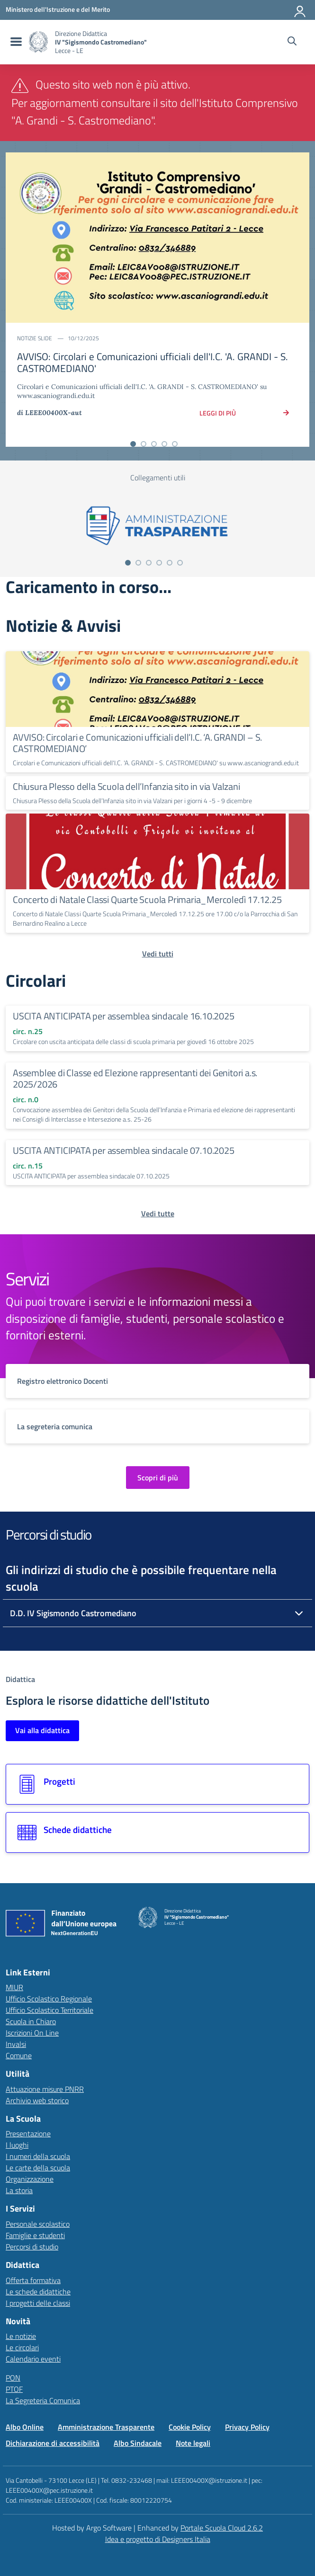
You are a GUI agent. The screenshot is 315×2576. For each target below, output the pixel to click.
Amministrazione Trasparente (106, 2427)
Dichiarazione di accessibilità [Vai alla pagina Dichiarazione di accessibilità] (52, 2443)
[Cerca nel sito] (292, 42)
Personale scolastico (38, 2224)
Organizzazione (30, 2179)
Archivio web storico (37, 2100)
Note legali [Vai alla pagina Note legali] (193, 2443)
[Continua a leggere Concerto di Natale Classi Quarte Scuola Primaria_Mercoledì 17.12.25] (157, 851)
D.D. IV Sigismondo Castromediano (73, 1613)
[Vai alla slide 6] (180, 563)
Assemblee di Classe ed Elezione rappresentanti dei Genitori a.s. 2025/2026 (135, 1078)
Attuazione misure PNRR (45, 2089)
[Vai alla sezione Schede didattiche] (157, 1832)
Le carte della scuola (38, 2167)
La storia (19, 2190)
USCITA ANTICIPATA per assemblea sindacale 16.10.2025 (123, 1016)
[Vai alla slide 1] (133, 444)
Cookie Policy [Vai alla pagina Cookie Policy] (190, 2427)
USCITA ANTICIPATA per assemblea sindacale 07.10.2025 (123, 1150)
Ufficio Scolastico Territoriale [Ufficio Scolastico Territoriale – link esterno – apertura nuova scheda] (49, 2010)
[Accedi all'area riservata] (300, 9)
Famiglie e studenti (35, 2235)
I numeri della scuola (38, 2156)
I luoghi (17, 2145)
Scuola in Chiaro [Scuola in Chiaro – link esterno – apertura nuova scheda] (31, 2021)
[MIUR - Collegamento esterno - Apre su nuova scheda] (58, 9)
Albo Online (25, 2427)
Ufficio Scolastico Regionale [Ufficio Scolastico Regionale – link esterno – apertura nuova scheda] (49, 1998)
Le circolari (22, 2347)
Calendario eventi (33, 2358)
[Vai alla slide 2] (143, 444)
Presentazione (28, 2133)
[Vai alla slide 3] (154, 444)
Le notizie (21, 2336)
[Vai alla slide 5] (175, 444)
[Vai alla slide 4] (164, 444)
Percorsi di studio (32, 2246)
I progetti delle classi (38, 2303)
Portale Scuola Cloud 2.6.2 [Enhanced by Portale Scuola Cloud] (221, 2527)
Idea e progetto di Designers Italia (157, 2539)
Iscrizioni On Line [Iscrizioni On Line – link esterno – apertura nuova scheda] (32, 2032)
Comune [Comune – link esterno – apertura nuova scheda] (19, 2055)
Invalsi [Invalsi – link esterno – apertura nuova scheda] (16, 2044)
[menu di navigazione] (14, 42)
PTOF (14, 2389)
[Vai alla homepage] (38, 42)
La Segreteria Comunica (43, 2400)
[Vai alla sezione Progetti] (157, 1784)
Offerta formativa (33, 2280)
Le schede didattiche (38, 2291)
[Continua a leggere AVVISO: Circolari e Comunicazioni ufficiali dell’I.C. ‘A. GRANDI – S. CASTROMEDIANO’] (157, 689)
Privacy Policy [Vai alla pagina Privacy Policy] (247, 2427)
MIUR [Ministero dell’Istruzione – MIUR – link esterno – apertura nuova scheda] (14, 1987)
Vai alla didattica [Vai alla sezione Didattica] (42, 1730)
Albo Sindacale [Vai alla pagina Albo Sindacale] (138, 2443)
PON (13, 2377)
